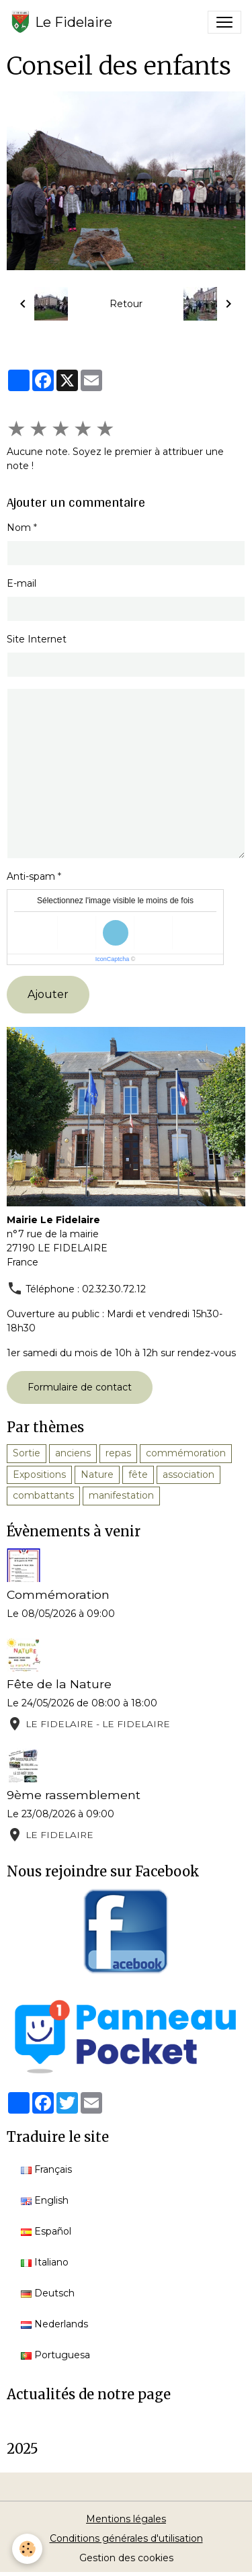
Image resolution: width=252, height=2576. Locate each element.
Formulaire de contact (80, 1387)
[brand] (61, 22)
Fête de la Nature (59, 1684)
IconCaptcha (112, 959)
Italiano (45, 2262)
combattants (43, 1495)
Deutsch (48, 2293)
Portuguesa (55, 2355)
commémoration (186, 1453)
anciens (73, 1453)
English (45, 2200)
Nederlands (54, 2324)
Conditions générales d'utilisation (126, 2538)
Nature (97, 1474)
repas (118, 1453)
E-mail (21, 583)
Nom (19, 528)
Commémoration (58, 1594)
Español (46, 2231)
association (188, 1474)
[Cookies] (27, 2549)
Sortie (26, 1453)
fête (138, 1474)
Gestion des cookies (126, 2558)
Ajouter (48, 994)
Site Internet (37, 639)
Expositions (39, 1474)
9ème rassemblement (73, 1795)
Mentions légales (126, 2519)
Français (46, 2169)
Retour (126, 304)
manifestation (121, 1495)
